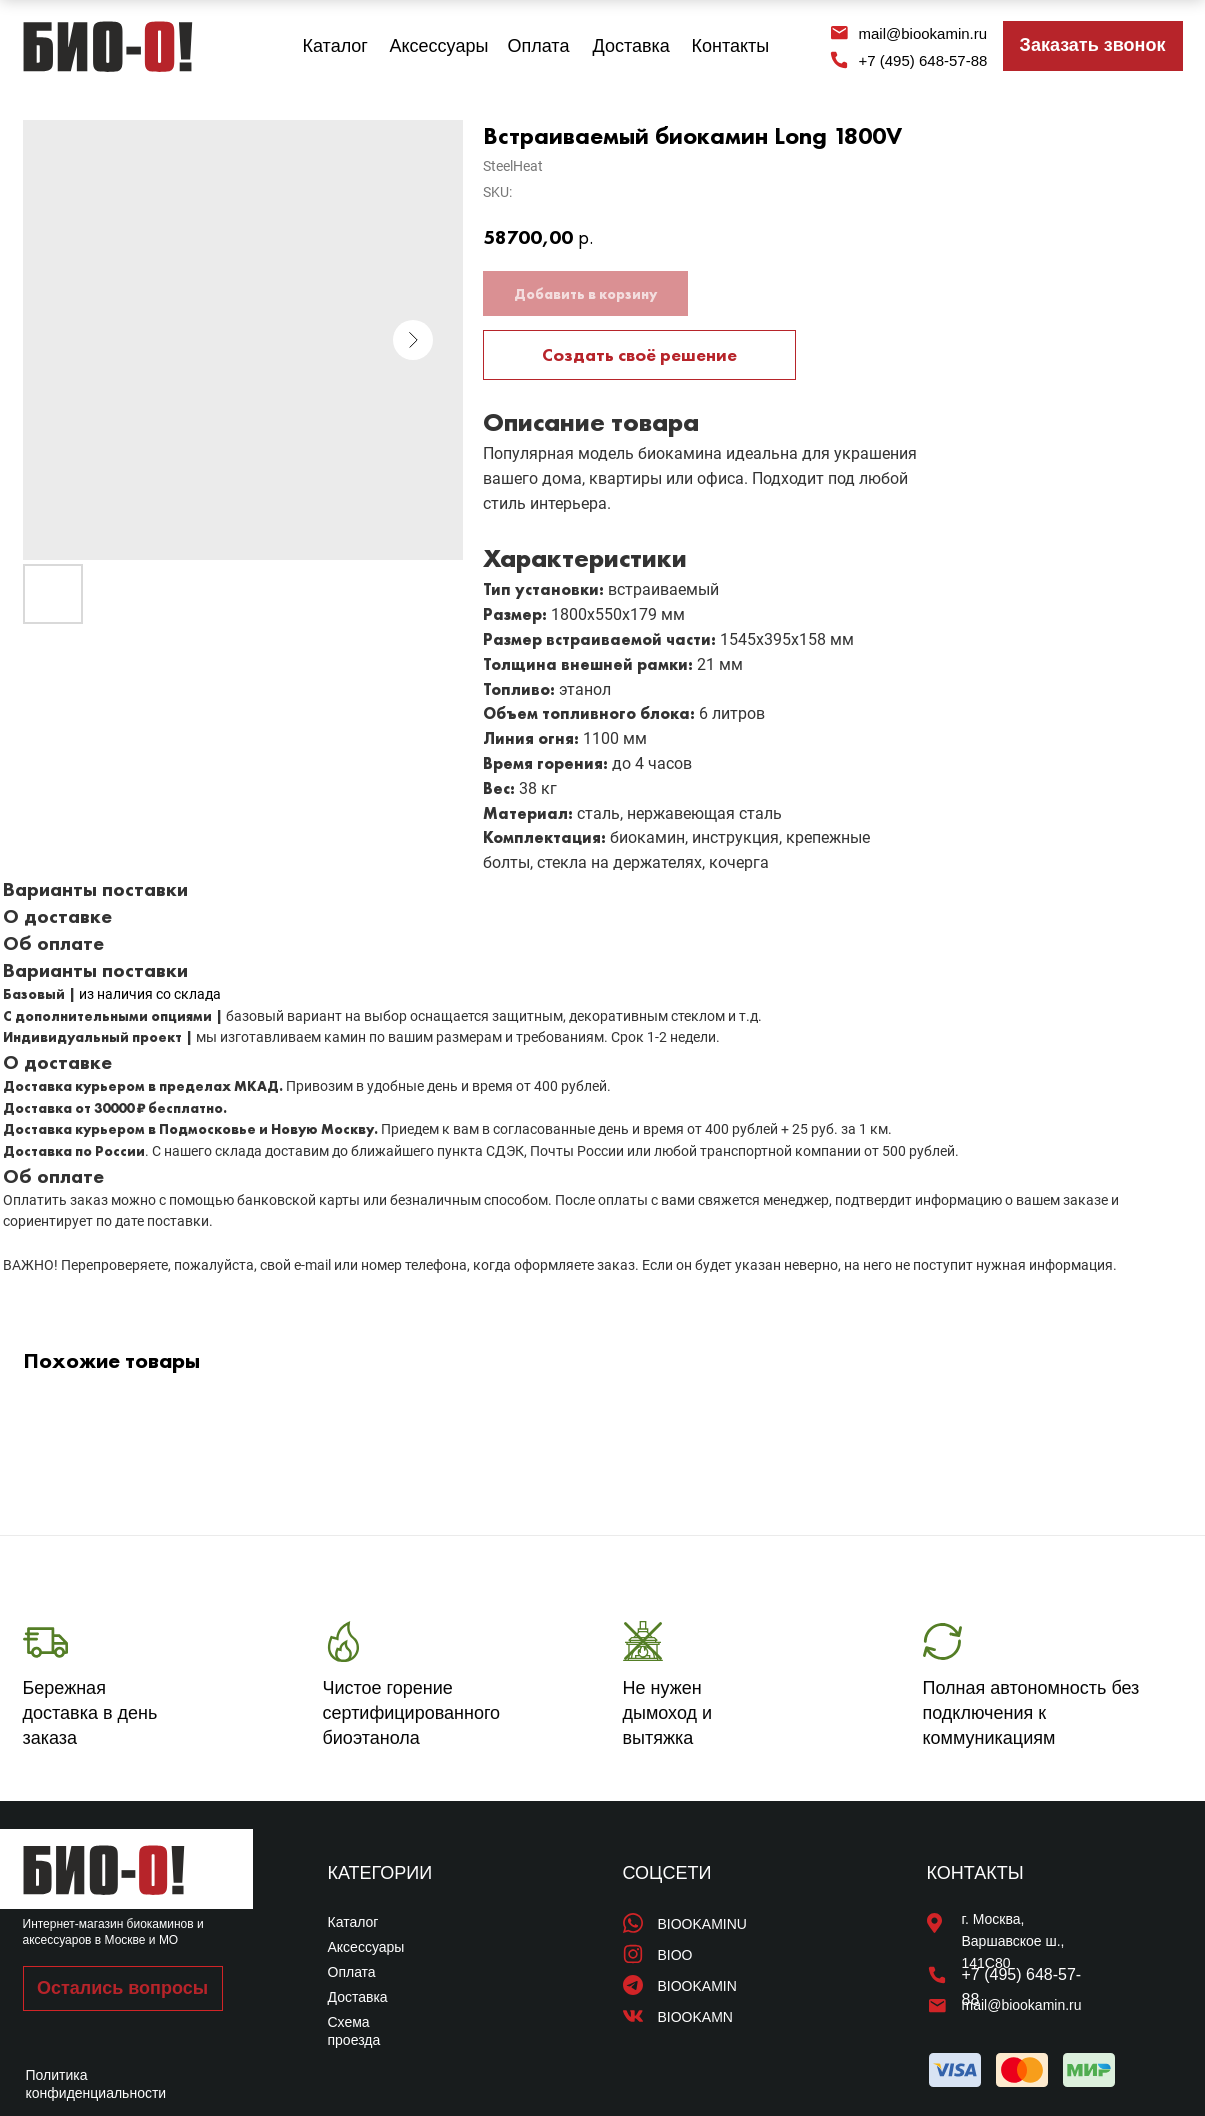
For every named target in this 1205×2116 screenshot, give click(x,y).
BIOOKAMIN (697, 1986)
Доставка (631, 46)
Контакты (731, 46)
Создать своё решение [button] (639, 354)
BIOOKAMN (695, 2017)
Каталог (335, 46)
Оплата (539, 46)
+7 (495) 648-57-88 (923, 60)
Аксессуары (439, 46)
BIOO (675, 1955)
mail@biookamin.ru (923, 33)
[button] (1093, 46)
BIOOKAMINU (702, 1924)
